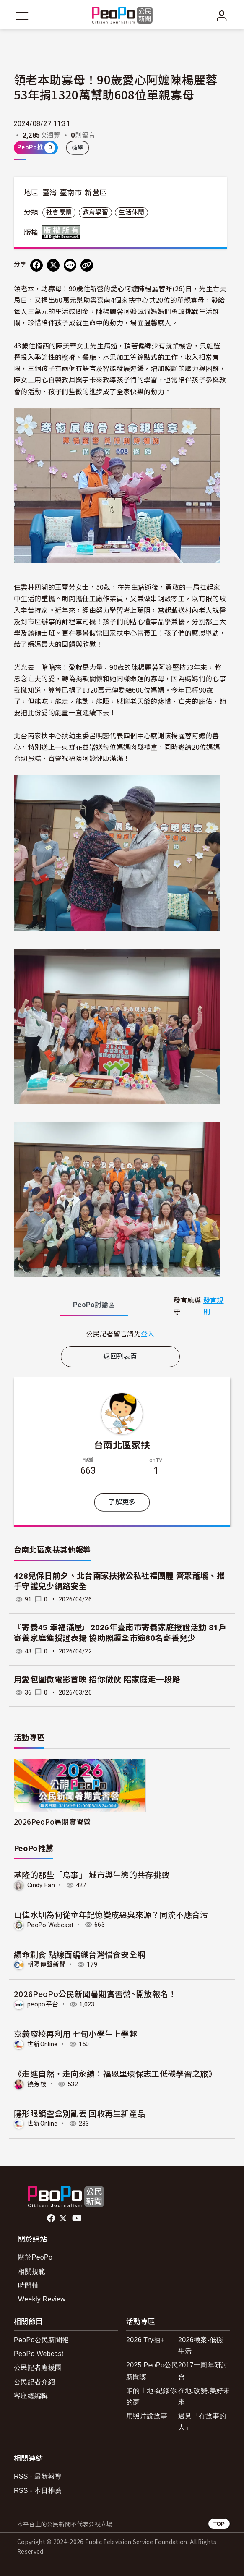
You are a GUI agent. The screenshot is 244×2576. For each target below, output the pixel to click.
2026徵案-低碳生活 (200, 2345)
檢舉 (78, 147)
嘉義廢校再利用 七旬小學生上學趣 (75, 2033)
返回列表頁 (120, 1356)
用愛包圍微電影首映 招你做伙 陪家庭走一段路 (97, 1679)
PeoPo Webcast (50, 1924)
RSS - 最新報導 (38, 2476)
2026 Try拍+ (145, 2339)
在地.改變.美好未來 (204, 2396)
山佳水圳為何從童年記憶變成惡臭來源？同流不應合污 (111, 1914)
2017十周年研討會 (203, 2371)
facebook (52, 2218)
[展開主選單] (22, 16)
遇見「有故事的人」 (202, 2421)
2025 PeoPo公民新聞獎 (152, 2371)
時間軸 (28, 2285)
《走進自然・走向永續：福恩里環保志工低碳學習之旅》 (115, 2073)
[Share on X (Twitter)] (53, 265)
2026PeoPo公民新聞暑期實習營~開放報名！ (95, 1993)
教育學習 (95, 212)
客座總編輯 (31, 2395)
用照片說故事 (146, 2415)
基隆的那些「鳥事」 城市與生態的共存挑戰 (91, 1874)
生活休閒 (131, 212)
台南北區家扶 (122, 1444)
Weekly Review (41, 2299)
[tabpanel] (120, 1333)
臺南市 (71, 192)
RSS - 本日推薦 (38, 2490)
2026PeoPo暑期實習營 (52, 1821)
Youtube (77, 2218)
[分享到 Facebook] (36, 265)
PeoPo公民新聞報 (41, 2339)
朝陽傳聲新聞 (46, 1964)
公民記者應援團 (38, 2367)
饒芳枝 (37, 2084)
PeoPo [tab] (94, 1305)
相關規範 (31, 2271)
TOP (219, 2524)
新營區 (95, 192)
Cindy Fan (41, 1885)
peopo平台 (42, 2004)
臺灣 (49, 192)
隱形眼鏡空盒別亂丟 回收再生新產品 (79, 2113)
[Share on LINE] (70, 265)
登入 (148, 1334)
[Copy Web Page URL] (86, 265)
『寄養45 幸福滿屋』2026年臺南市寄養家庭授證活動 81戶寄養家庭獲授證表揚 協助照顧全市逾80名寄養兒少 (120, 1633)
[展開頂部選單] (221, 16)
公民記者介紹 (34, 2381)
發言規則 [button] (213, 1306)
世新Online (42, 2044)
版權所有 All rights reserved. (63, 232)
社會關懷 (59, 212)
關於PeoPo (35, 2257)
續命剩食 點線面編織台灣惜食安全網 (79, 1954)
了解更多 (121, 1502)
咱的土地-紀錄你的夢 (151, 2396)
